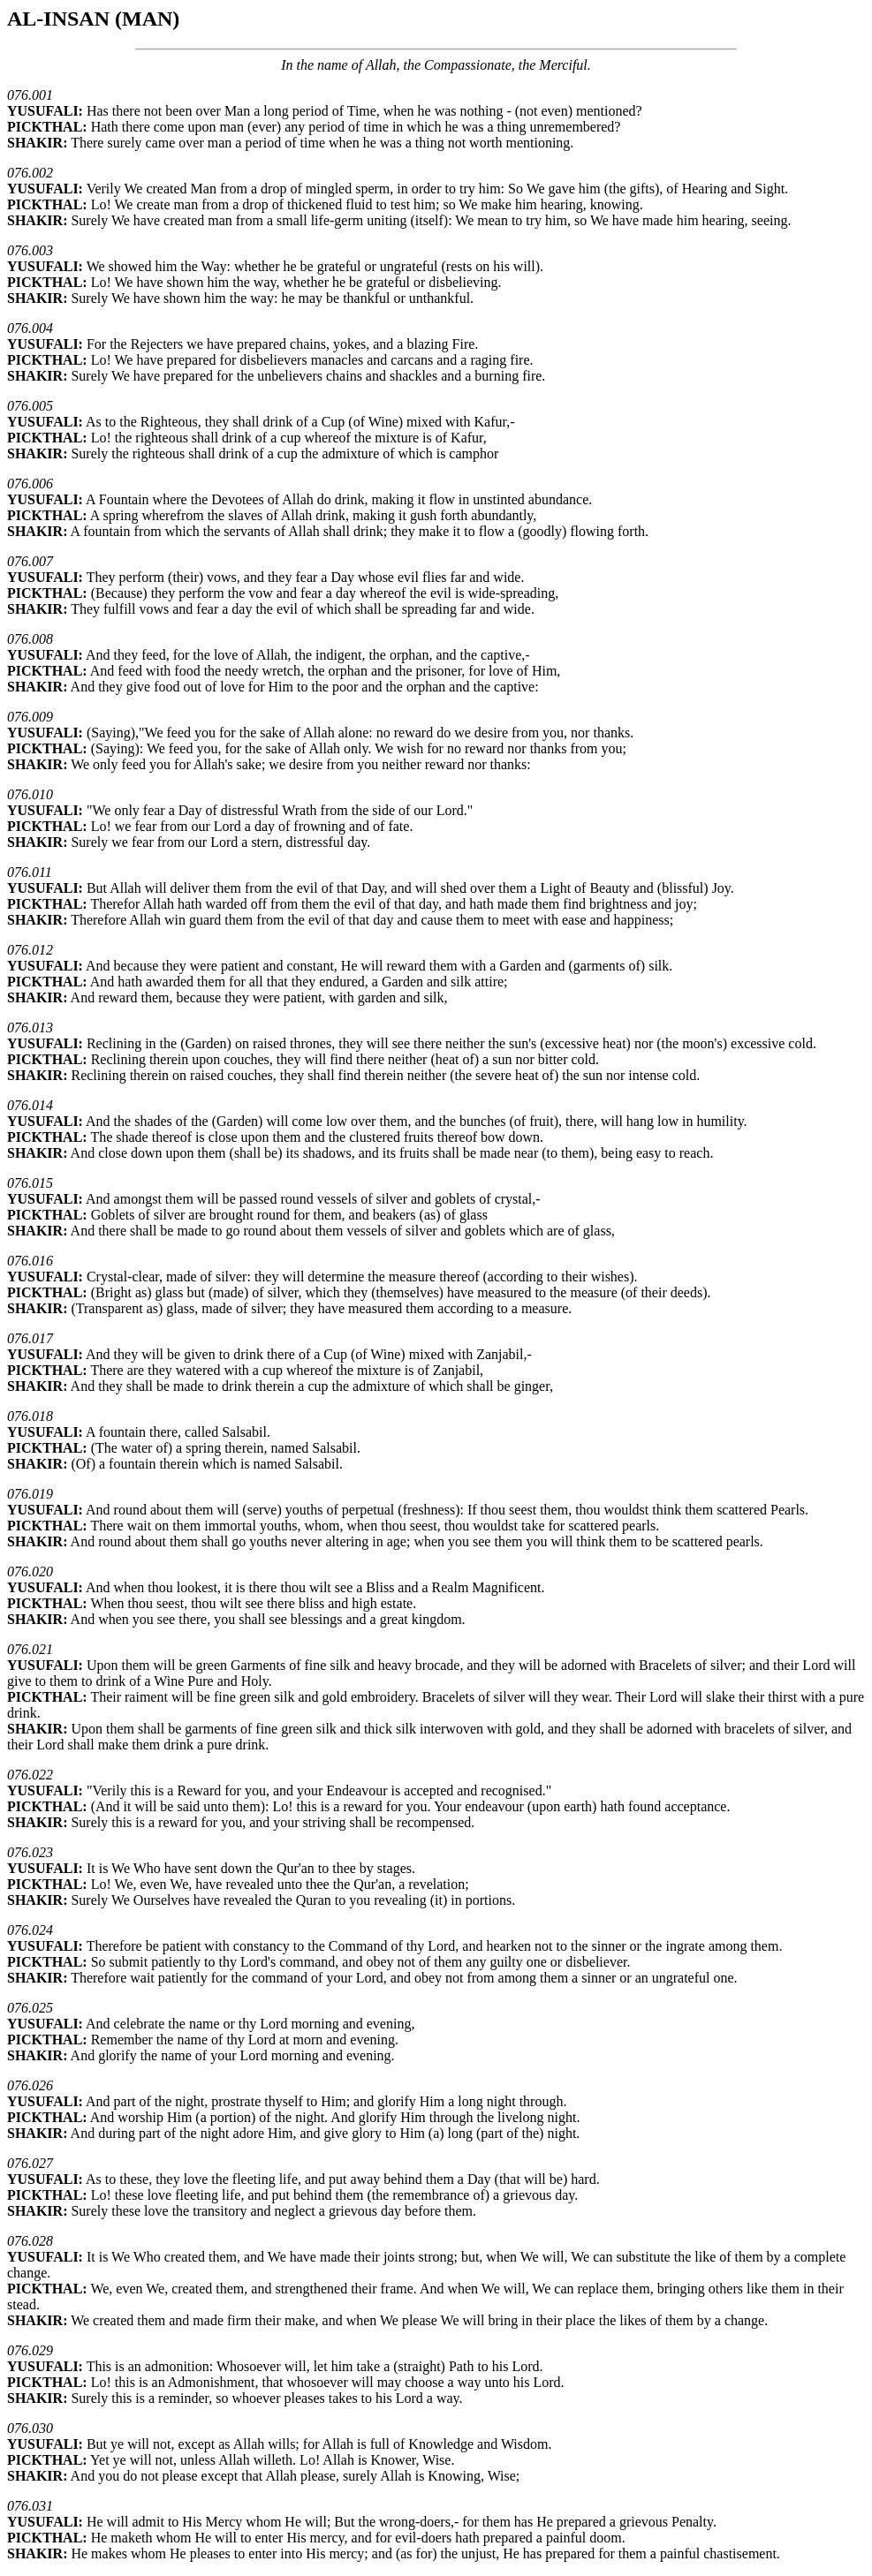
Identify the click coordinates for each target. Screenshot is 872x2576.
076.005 (30, 405)
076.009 (30, 716)
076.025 (30, 2007)
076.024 (30, 1930)
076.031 (30, 2505)
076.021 (30, 1649)
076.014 (30, 1105)
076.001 (30, 94)
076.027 (30, 2163)
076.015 (30, 1182)
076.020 (30, 1571)
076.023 (30, 1852)
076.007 (30, 561)
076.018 (30, 1416)
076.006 (30, 483)
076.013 (30, 1027)
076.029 (30, 2350)
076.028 (30, 2240)
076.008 (30, 638)
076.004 (30, 328)
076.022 (30, 1774)
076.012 (30, 949)
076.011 (29, 872)
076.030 (30, 2428)
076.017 (30, 1338)
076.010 (30, 794)
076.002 (30, 172)
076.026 (30, 2085)
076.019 (30, 1493)
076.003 (30, 250)
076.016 (30, 1260)
